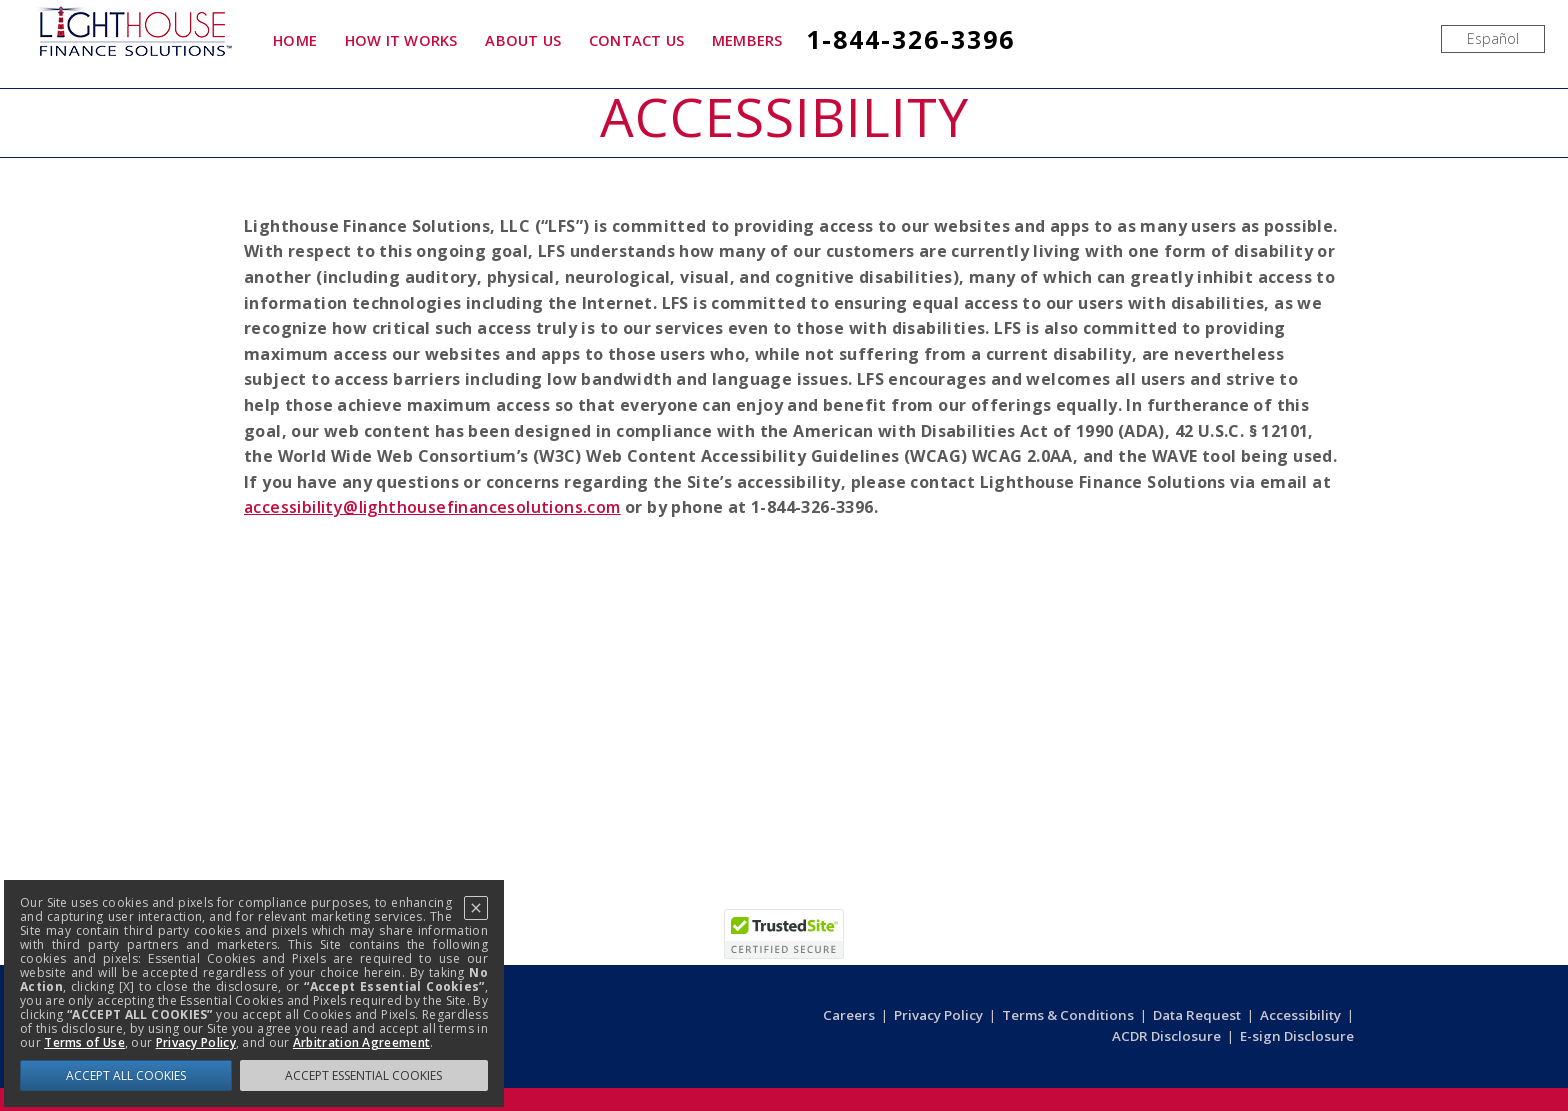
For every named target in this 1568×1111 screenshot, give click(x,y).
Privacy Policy (938, 1015)
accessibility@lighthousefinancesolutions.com (432, 507)
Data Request (1197, 1015)
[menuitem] (1493, 39)
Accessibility (1300, 1015)
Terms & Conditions (1068, 1015)
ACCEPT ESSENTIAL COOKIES (363, 1075)
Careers (849, 1015)
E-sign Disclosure (1297, 1036)
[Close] (476, 908)
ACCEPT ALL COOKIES (126, 1075)
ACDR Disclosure (1166, 1036)
